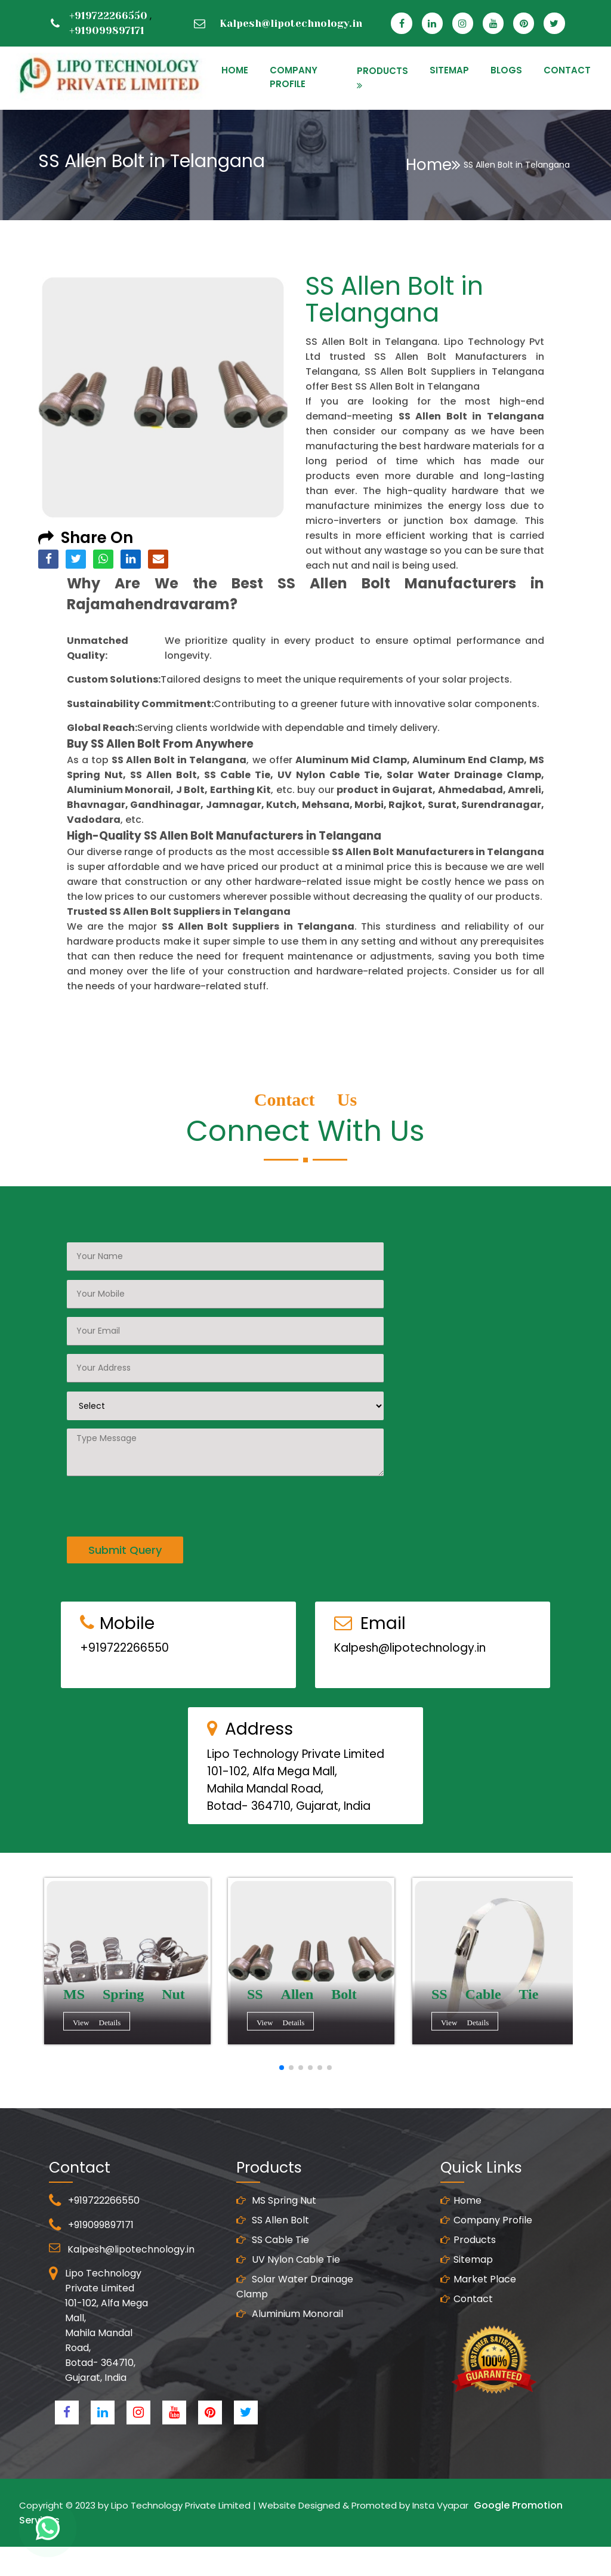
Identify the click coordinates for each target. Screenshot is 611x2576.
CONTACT (567, 70)
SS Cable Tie (272, 2291)
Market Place (478, 2330)
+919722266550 (108, 15)
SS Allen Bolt (272, 2271)
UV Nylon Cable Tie (288, 2311)
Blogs (506, 70)
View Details (125, 2023)
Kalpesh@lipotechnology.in (291, 23)
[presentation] (157, 1452)
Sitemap (466, 2311)
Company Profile (293, 77)
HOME (234, 70)
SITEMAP (449, 70)
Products (468, 2291)
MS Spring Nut (276, 2252)
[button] (281, 2067)
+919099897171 (106, 30)
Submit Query (125, 1498)
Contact (466, 2350)
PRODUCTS (382, 70)
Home (433, 164)
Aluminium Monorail (289, 2365)
